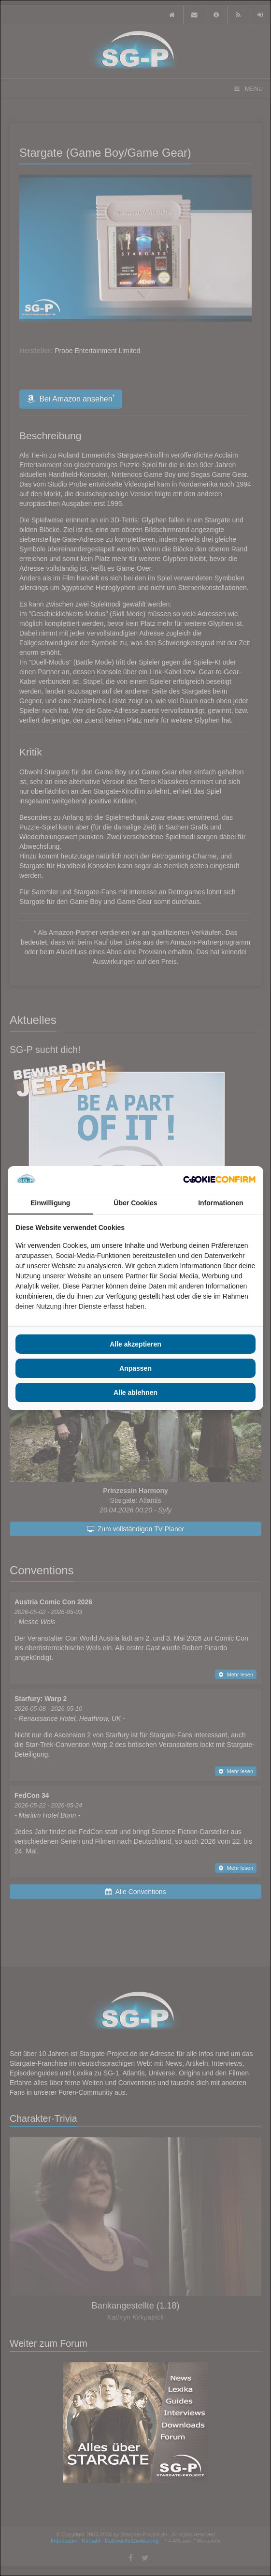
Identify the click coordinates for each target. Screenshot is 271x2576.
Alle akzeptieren (135, 1344)
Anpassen (135, 1368)
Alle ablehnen (135, 1392)
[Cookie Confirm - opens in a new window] (219, 1179)
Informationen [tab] (220, 1203)
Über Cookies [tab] (135, 1203)
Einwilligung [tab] (50, 1203)
